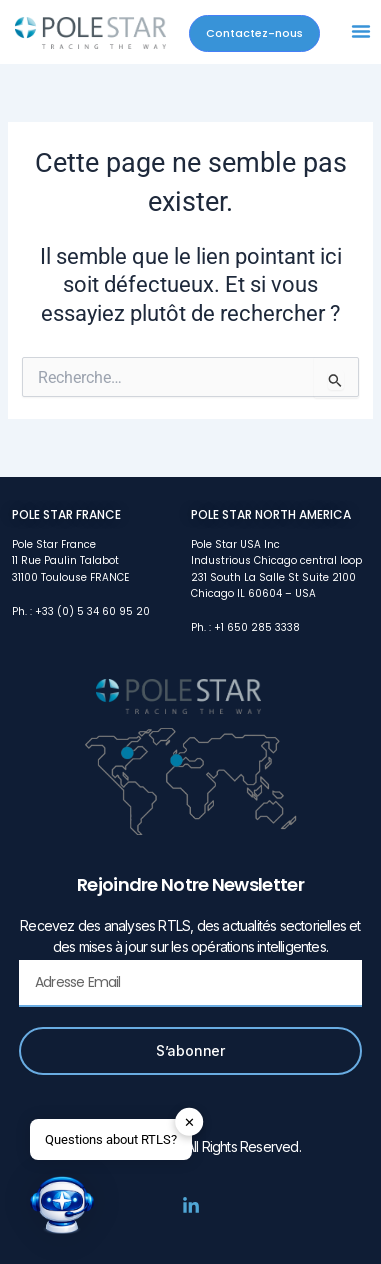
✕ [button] (189, 1122)
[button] (361, 31)
